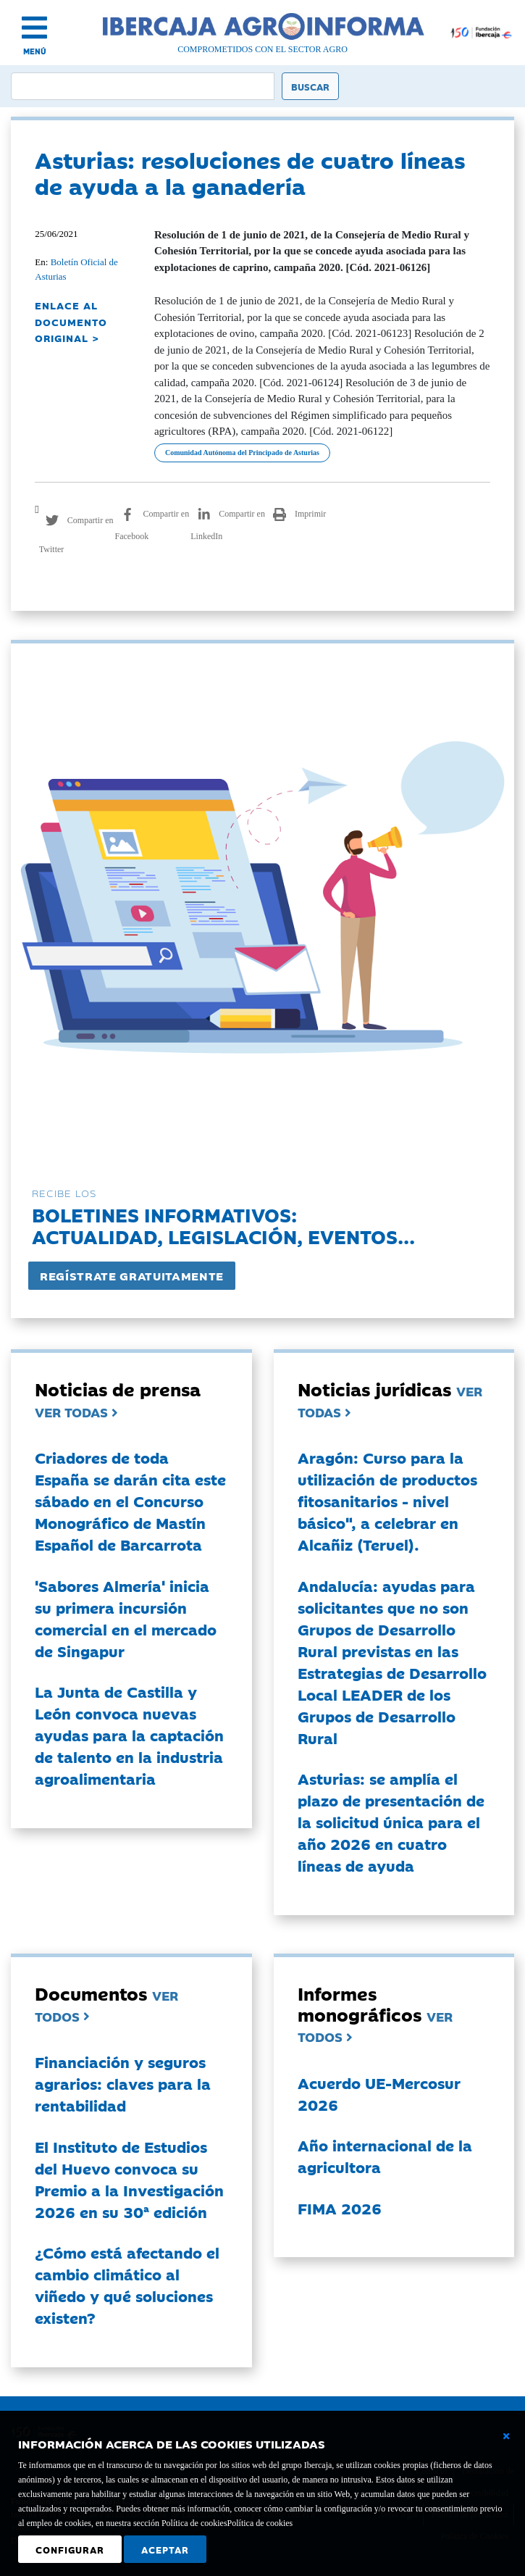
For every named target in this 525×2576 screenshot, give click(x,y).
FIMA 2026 (340, 2208)
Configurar (69, 2549)
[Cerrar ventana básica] (506, 2436)
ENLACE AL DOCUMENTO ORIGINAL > (71, 321)
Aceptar (165, 2549)
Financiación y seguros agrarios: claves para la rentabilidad (123, 2083)
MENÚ (34, 51)
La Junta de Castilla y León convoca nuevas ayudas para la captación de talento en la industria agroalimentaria (129, 1734)
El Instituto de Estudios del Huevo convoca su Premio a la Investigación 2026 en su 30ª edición (129, 2178)
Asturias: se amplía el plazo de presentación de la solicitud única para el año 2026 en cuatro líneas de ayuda (391, 1821)
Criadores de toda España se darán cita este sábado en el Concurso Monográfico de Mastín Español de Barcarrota (130, 1500)
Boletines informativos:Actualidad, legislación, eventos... (223, 1225)
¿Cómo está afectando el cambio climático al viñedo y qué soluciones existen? (127, 2284)
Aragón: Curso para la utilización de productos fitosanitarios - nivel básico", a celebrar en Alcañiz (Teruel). (387, 1500)
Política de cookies (260, 2523)
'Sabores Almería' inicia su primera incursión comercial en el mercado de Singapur (126, 1618)
